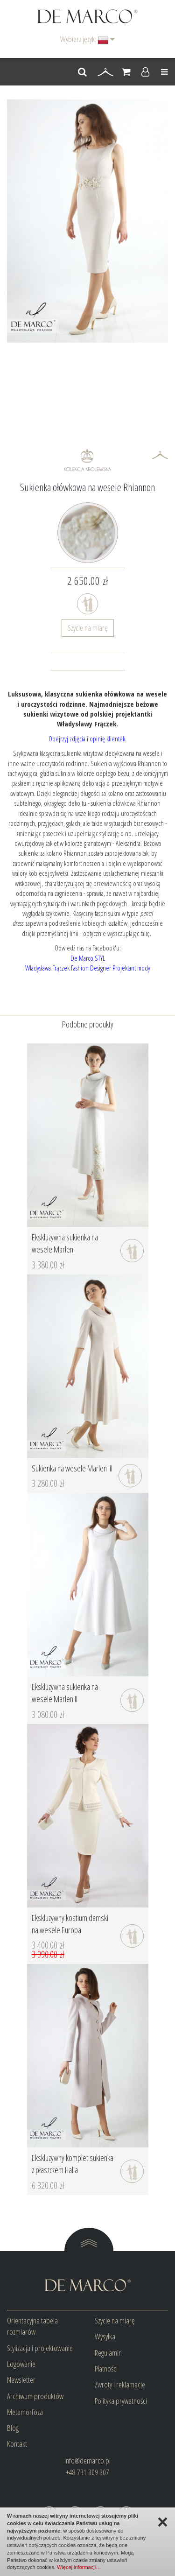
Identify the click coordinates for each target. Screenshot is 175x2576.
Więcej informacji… (79, 2567)
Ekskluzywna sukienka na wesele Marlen (65, 1243)
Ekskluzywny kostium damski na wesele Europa (70, 1924)
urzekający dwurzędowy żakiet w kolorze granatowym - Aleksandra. (86, 838)
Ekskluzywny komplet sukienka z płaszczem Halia (72, 2163)
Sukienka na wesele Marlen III (72, 1468)
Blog (13, 2427)
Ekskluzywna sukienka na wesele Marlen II (65, 1692)
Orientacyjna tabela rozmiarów (32, 2326)
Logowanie (21, 2363)
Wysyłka (105, 2336)
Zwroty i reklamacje (120, 2384)
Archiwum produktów (35, 2396)
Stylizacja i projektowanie (40, 2348)
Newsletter (21, 2379)
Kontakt (17, 2443)
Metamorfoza (25, 2412)
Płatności (106, 2368)
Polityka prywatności (121, 2400)
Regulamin (108, 2352)
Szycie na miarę (88, 627)
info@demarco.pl (87, 2460)
